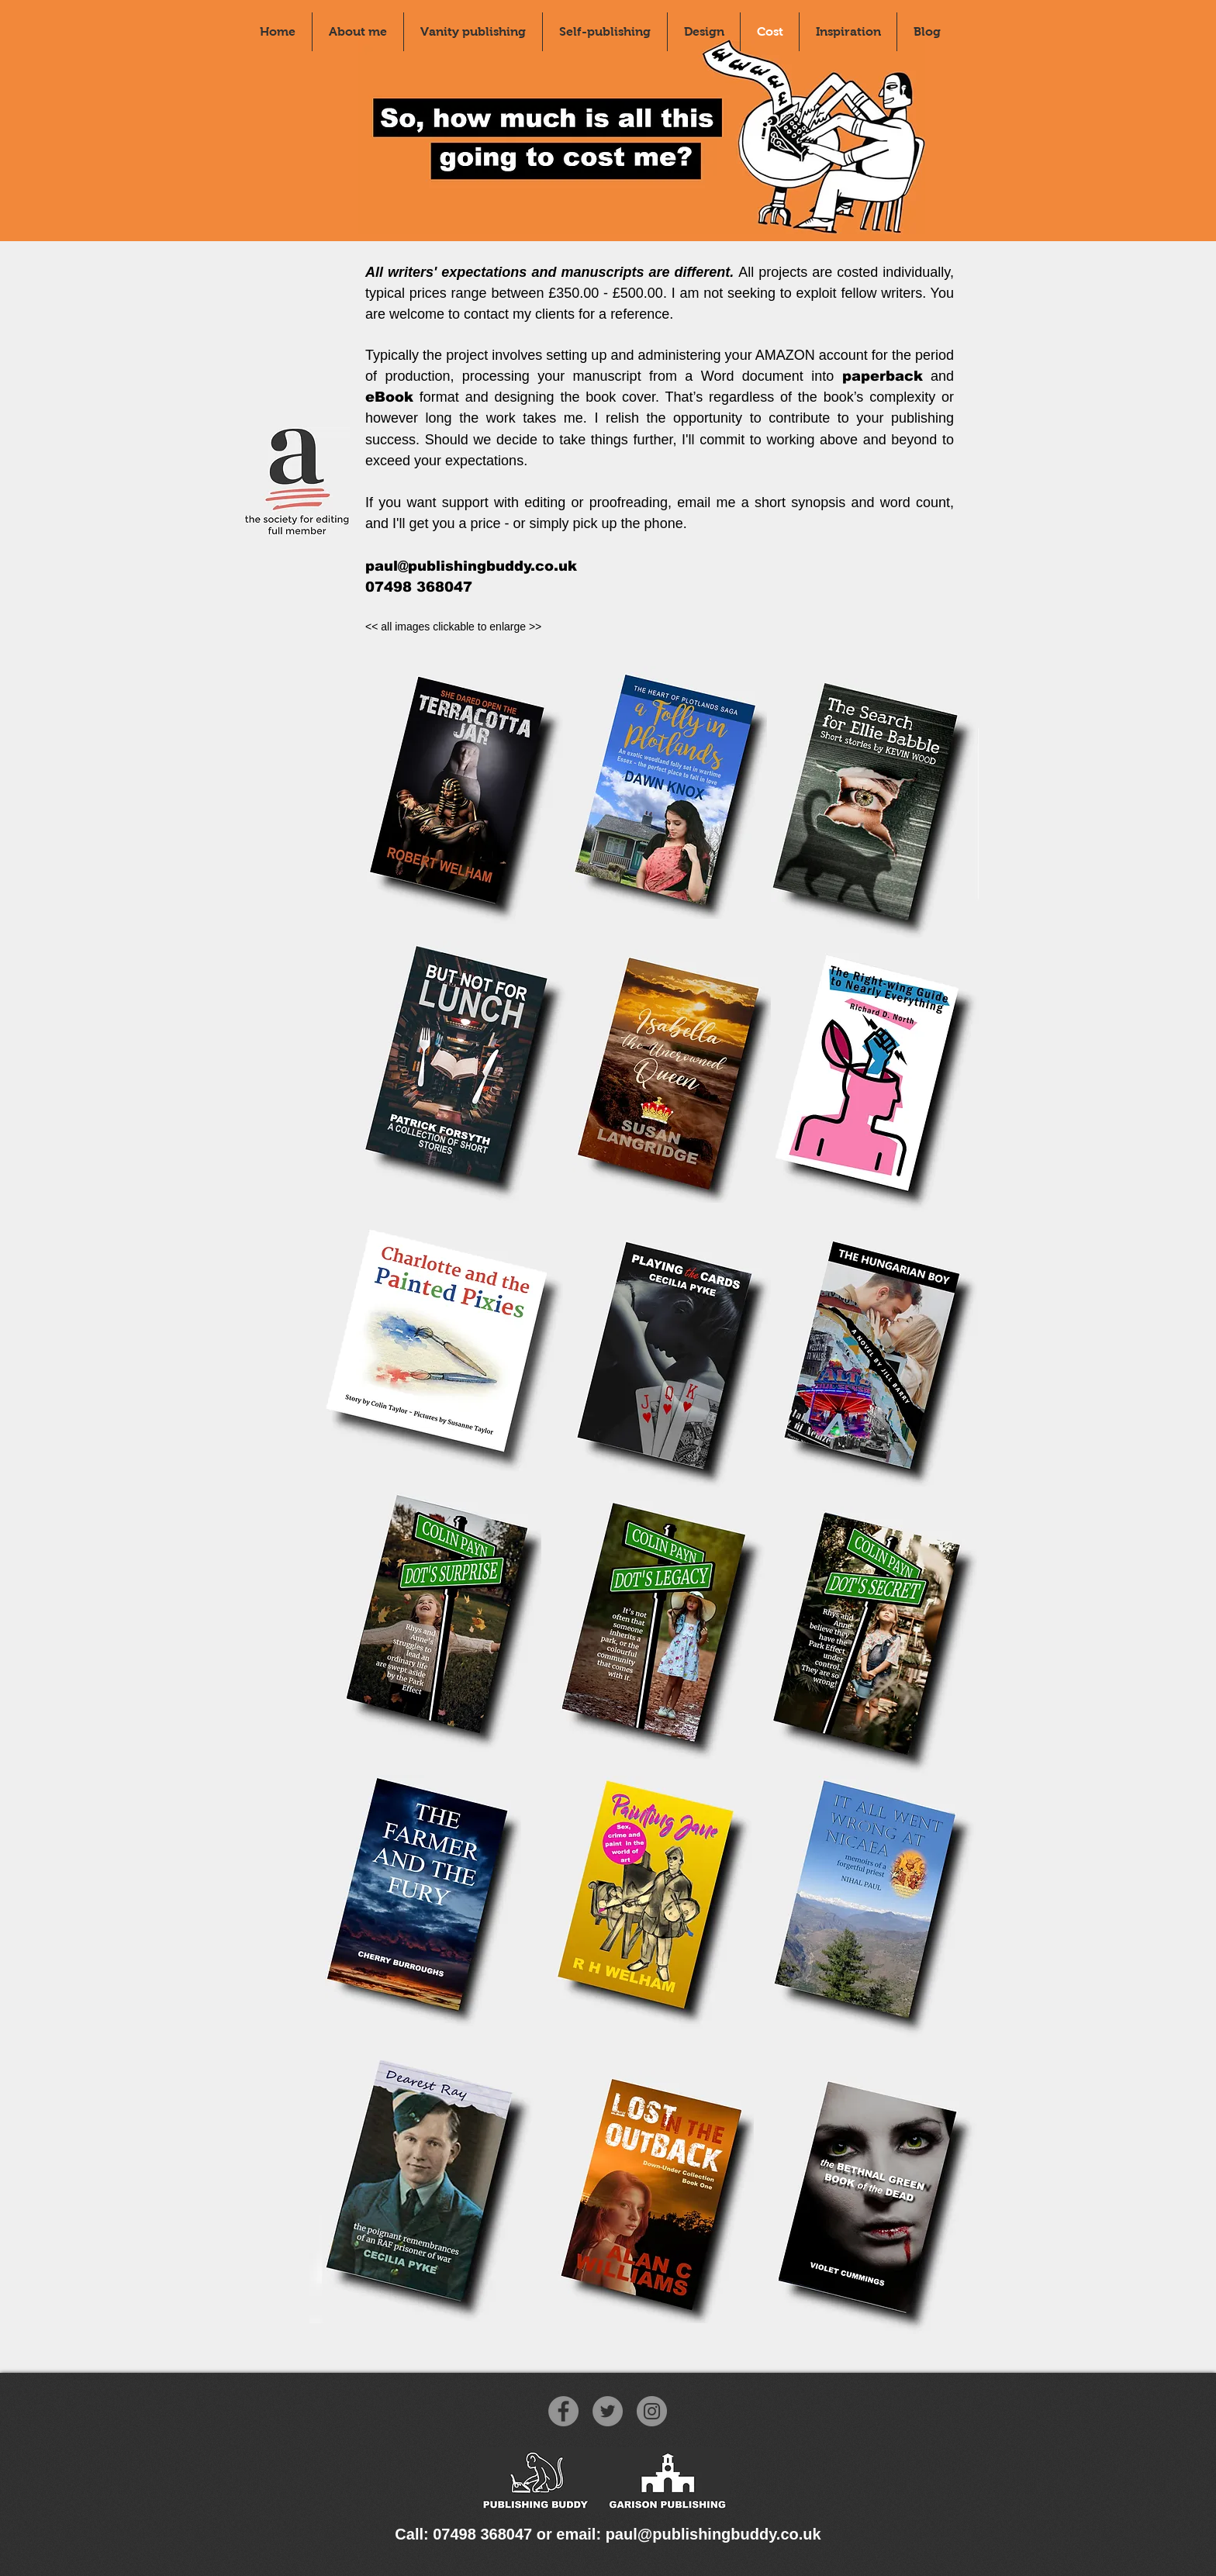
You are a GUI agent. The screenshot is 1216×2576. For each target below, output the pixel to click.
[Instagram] (652, 2411)
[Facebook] (563, 2411)
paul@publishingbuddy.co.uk (471, 566)
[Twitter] (607, 2411)
